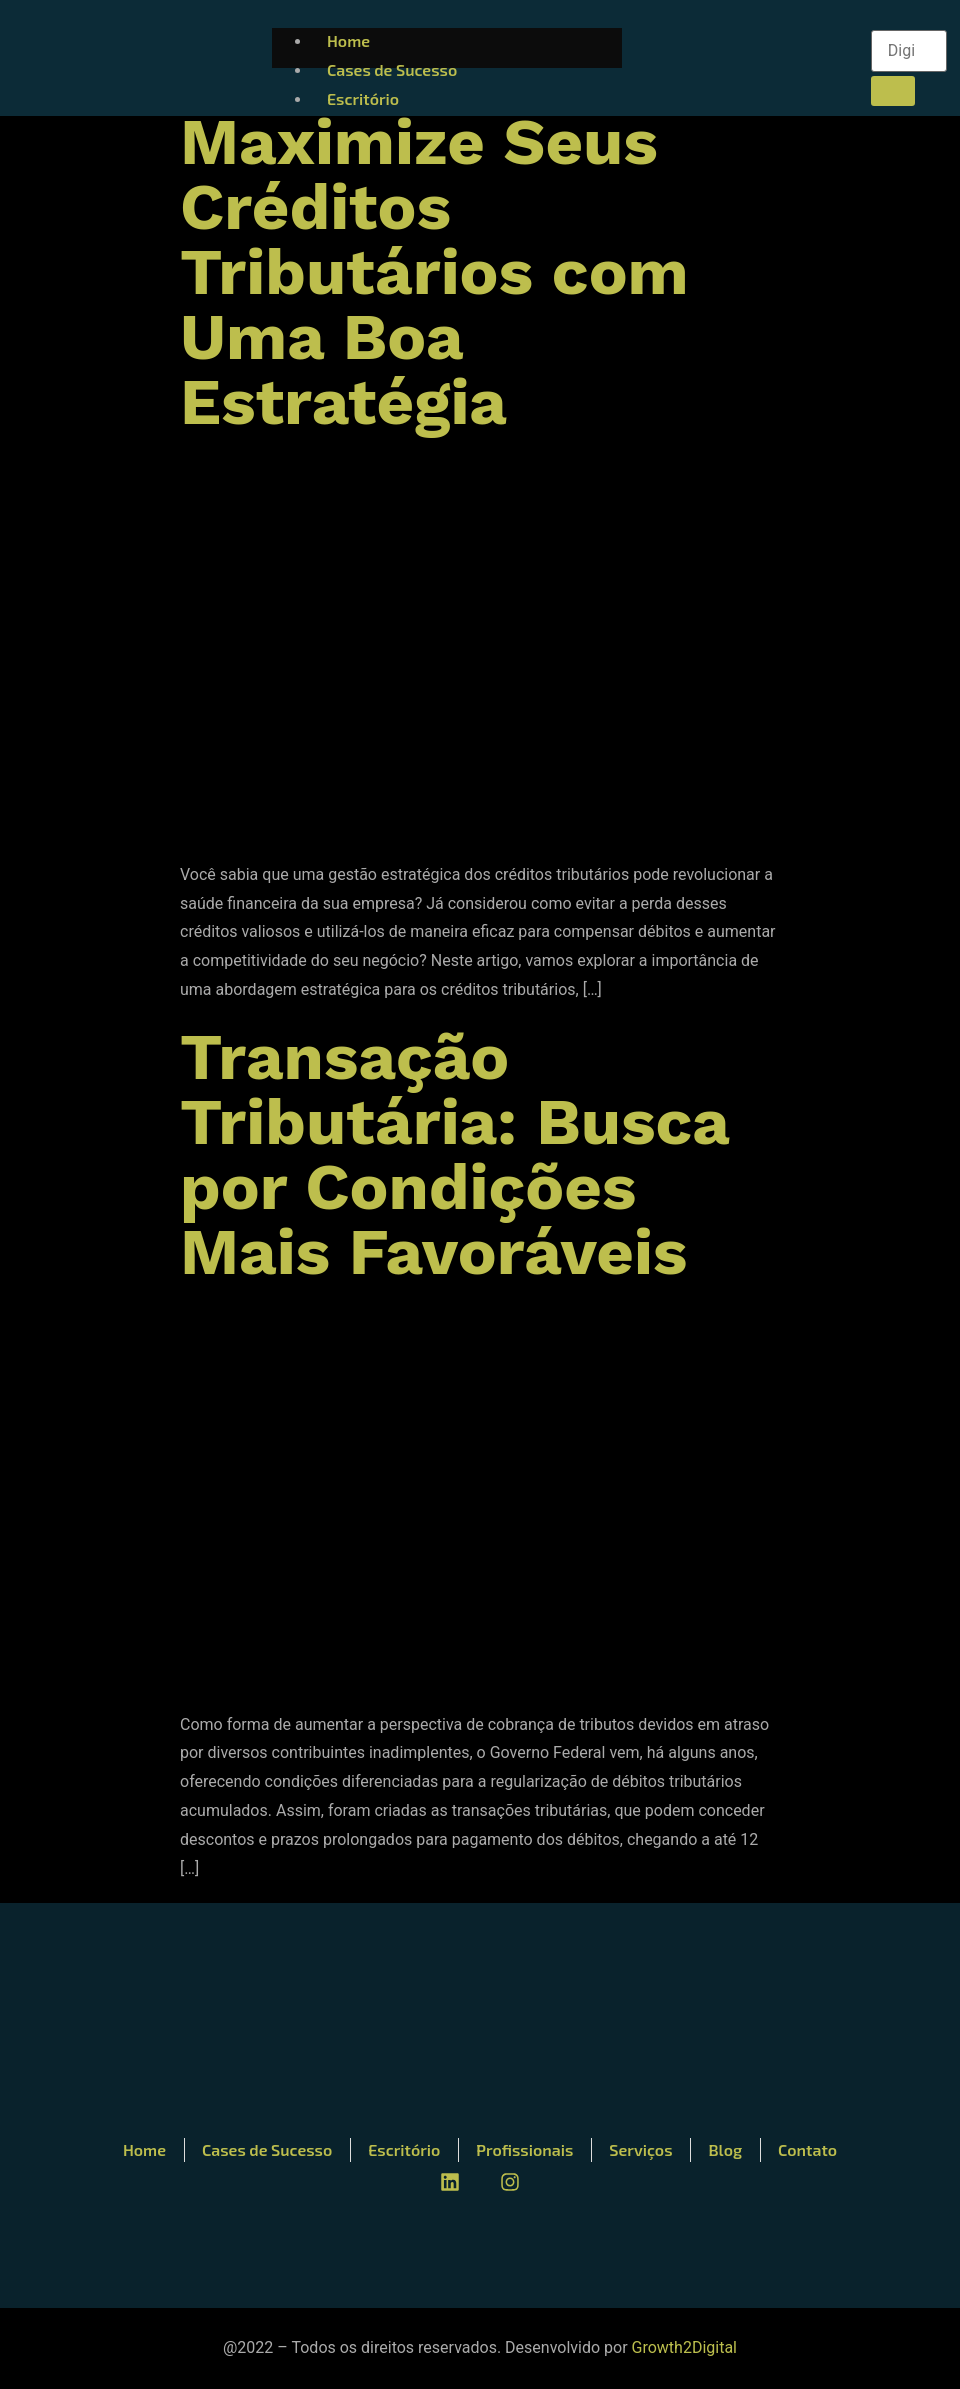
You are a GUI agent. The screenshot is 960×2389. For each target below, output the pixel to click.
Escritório (363, 98)
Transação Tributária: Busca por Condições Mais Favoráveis (454, 1154)
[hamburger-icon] (828, 36)
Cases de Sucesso (392, 69)
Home (348, 40)
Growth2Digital (684, 2347)
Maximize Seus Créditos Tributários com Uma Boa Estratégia (434, 272)
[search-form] (909, 51)
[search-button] (893, 91)
